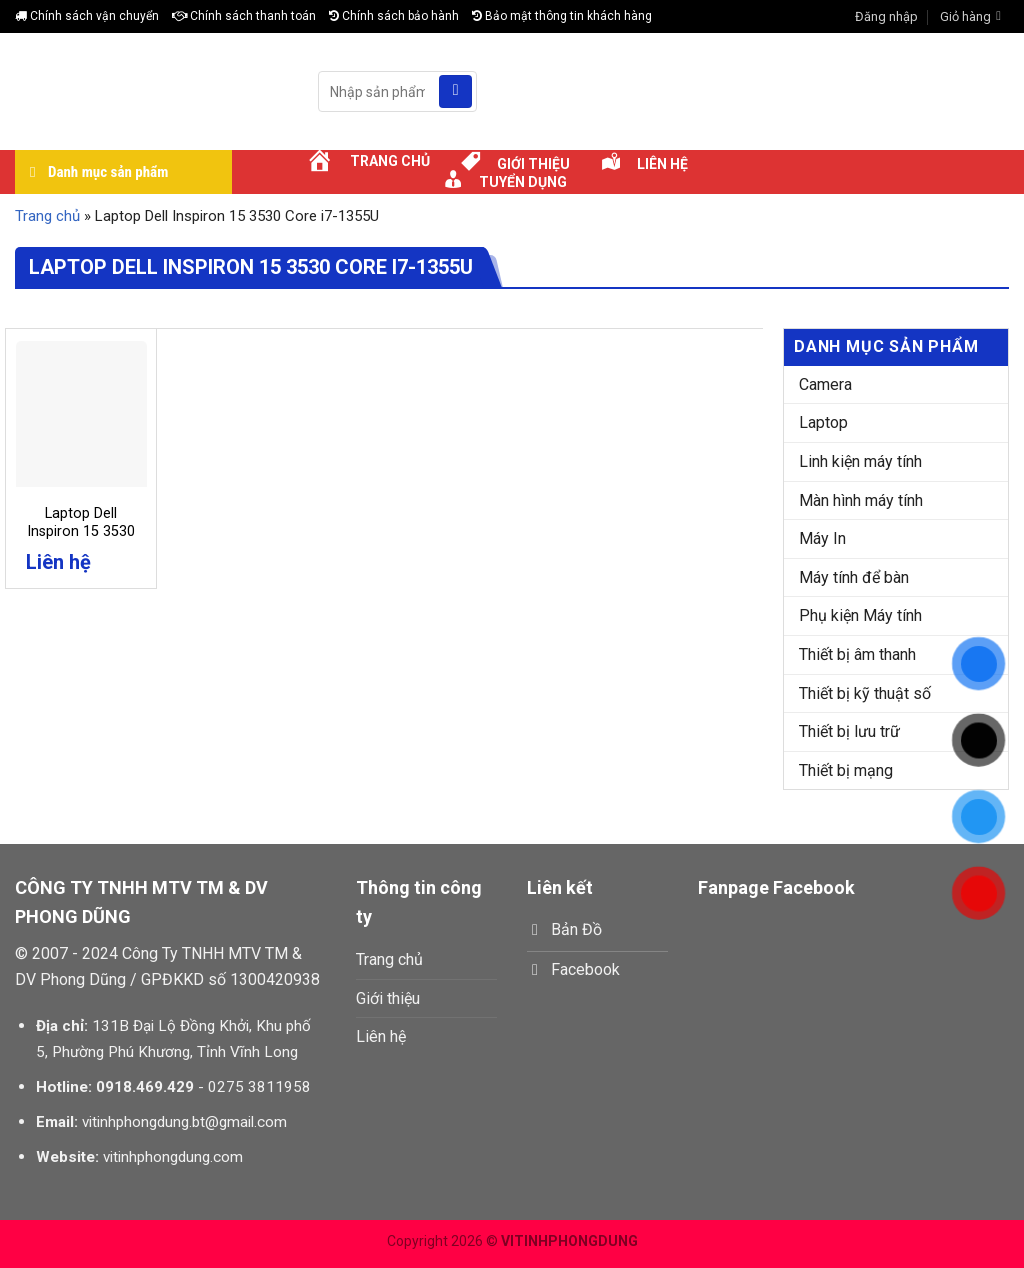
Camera (825, 384)
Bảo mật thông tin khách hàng (562, 16)
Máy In (822, 538)
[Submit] (455, 92)
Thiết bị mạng (846, 770)
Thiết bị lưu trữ (849, 731)
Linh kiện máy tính (860, 461)
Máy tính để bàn (854, 577)
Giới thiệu (388, 998)
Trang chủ (47, 216)
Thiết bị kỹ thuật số (865, 693)
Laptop (823, 422)
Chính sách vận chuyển (87, 16)
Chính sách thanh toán (244, 16)
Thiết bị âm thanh (857, 654)
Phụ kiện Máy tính (860, 615)
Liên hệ (381, 1036)
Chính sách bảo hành (394, 16)
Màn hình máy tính (861, 500)
